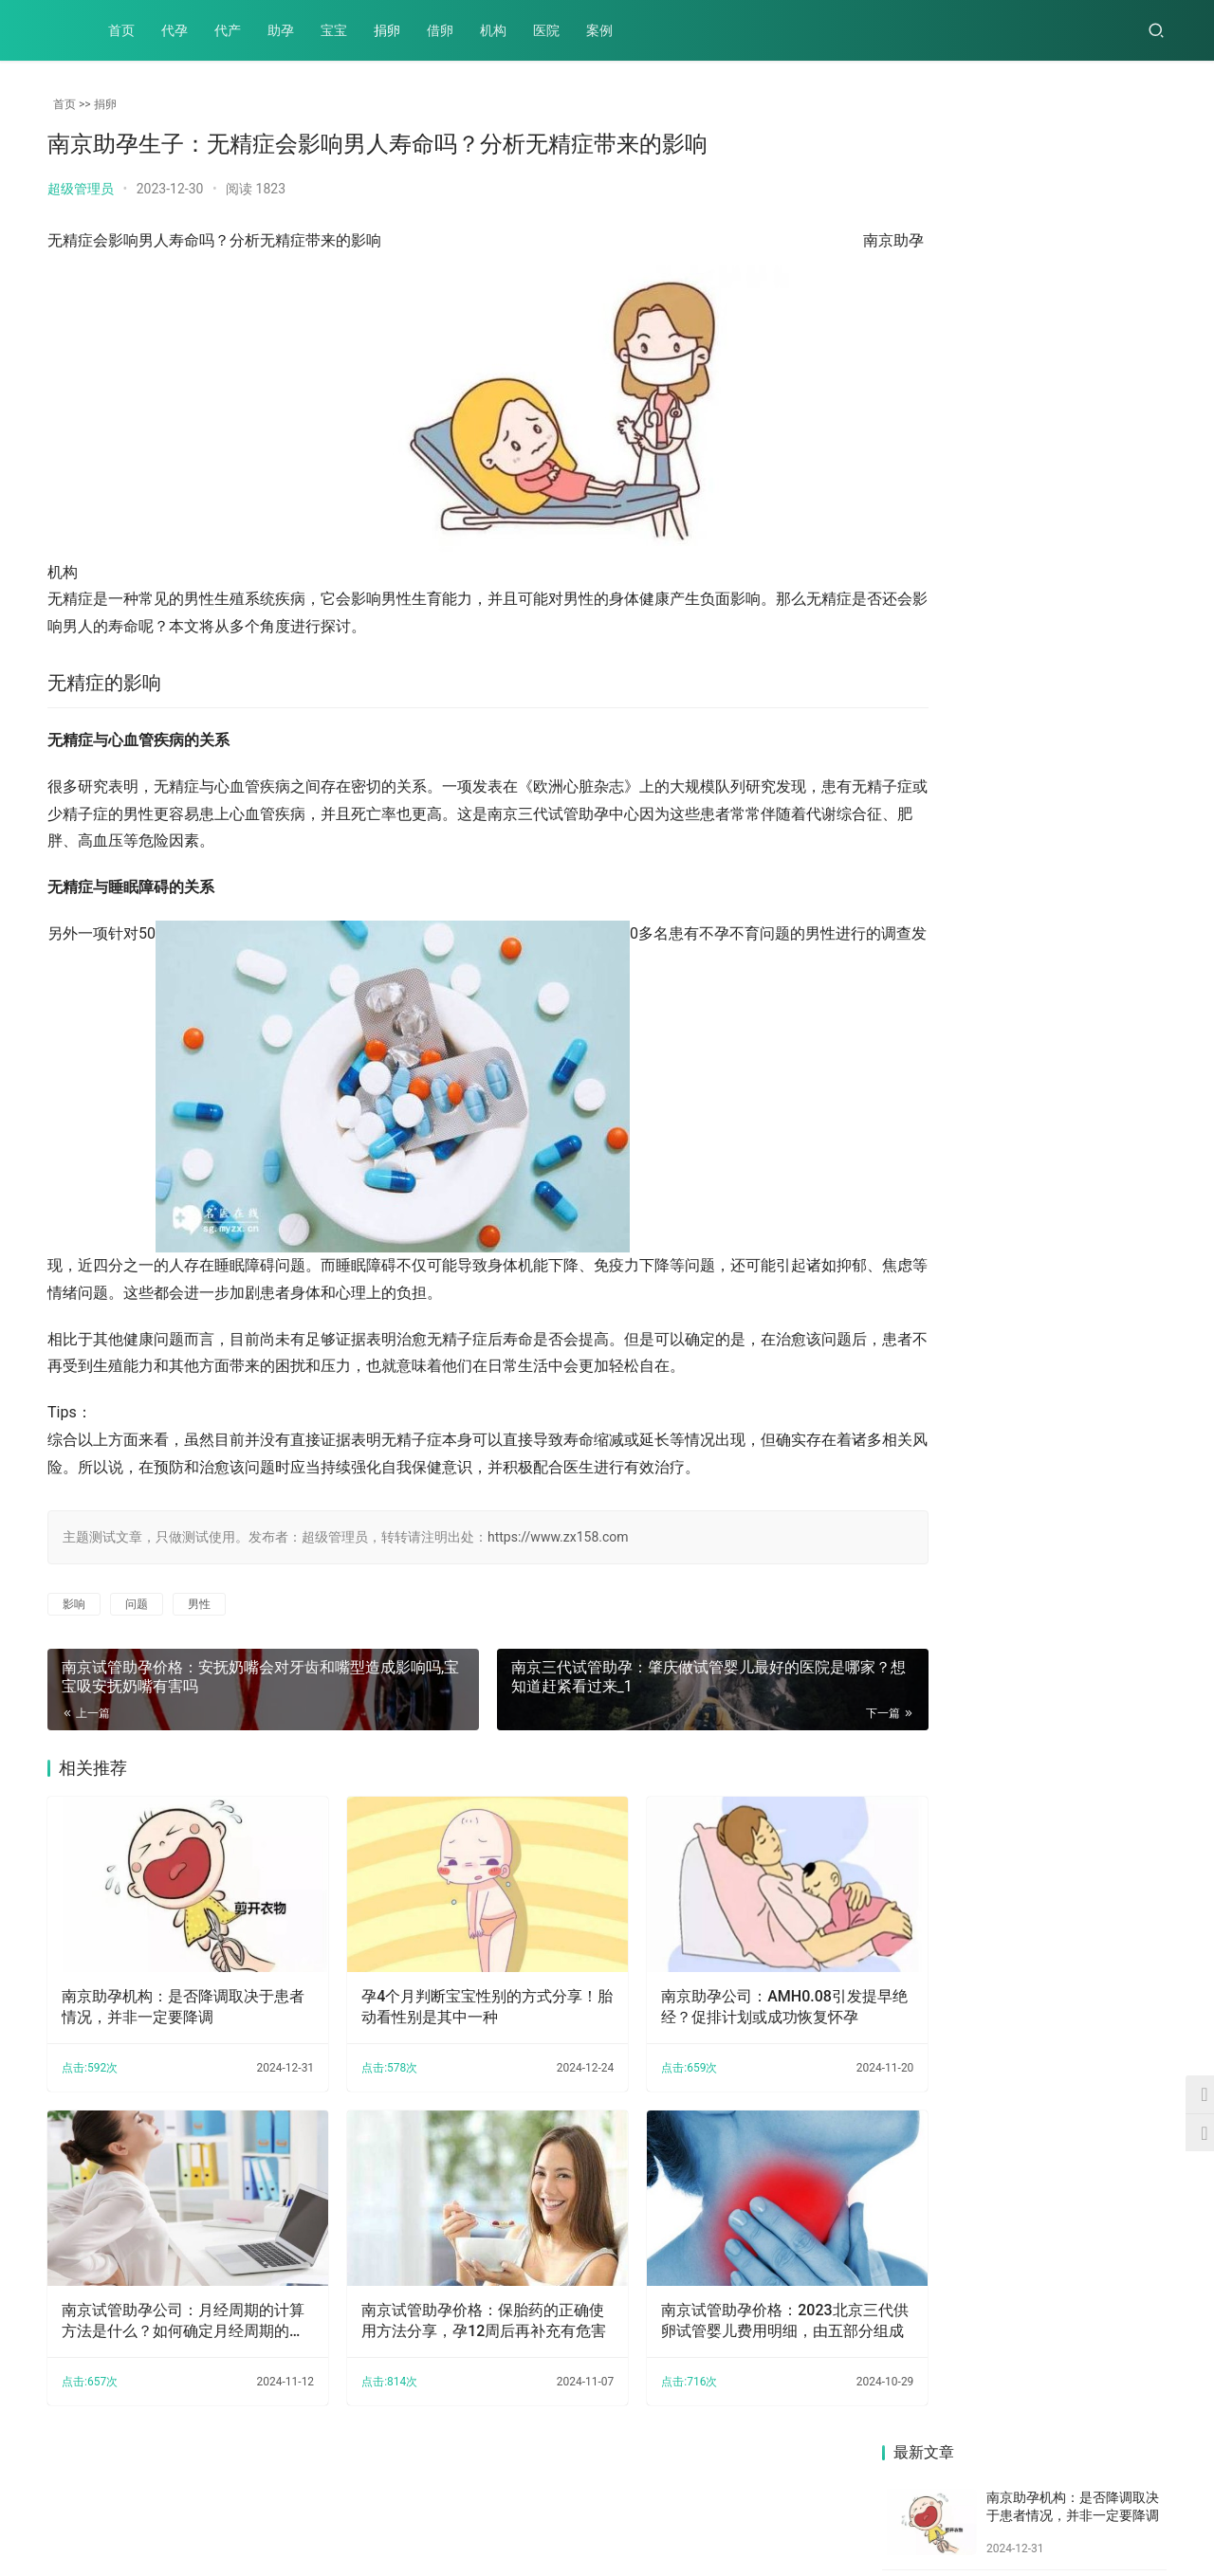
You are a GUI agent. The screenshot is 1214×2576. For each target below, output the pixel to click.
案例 (599, 30)
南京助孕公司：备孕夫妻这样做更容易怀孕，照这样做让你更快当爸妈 (1097, 1262)
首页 (121, 30)
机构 (493, 30)
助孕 (280, 30)
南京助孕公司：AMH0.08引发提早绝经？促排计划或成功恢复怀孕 (713, 1991)
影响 (74, 1604)
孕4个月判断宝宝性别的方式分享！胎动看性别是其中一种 (437, 1989)
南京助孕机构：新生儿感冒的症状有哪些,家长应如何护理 (950, 1411)
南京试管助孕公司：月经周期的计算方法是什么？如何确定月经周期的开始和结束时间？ (168, 2287)
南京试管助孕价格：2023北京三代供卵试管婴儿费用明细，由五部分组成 (713, 2287)
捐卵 (387, 30)
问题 (136, 1604)
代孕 (174, 30)
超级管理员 (80, 188)
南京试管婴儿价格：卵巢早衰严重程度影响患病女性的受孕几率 (1097, 1113)
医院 (546, 30)
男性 (199, 1604)
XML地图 (512, 2513)
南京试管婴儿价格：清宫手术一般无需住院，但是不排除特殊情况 (948, 1100)
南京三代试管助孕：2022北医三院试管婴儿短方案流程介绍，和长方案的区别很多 (948, 1253)
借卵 (440, 30)
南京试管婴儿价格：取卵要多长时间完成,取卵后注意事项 (1099, 815)
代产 (227, 30)
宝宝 (334, 30)
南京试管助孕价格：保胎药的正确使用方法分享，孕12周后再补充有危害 (441, 2287)
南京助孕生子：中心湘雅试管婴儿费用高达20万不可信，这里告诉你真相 (949, 964)
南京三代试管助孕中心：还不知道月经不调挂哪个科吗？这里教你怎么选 (1097, 1411)
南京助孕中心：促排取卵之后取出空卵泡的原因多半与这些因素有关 (948, 815)
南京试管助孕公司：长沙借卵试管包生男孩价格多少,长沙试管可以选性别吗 (1099, 964)
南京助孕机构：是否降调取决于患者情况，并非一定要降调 (168, 1989)
